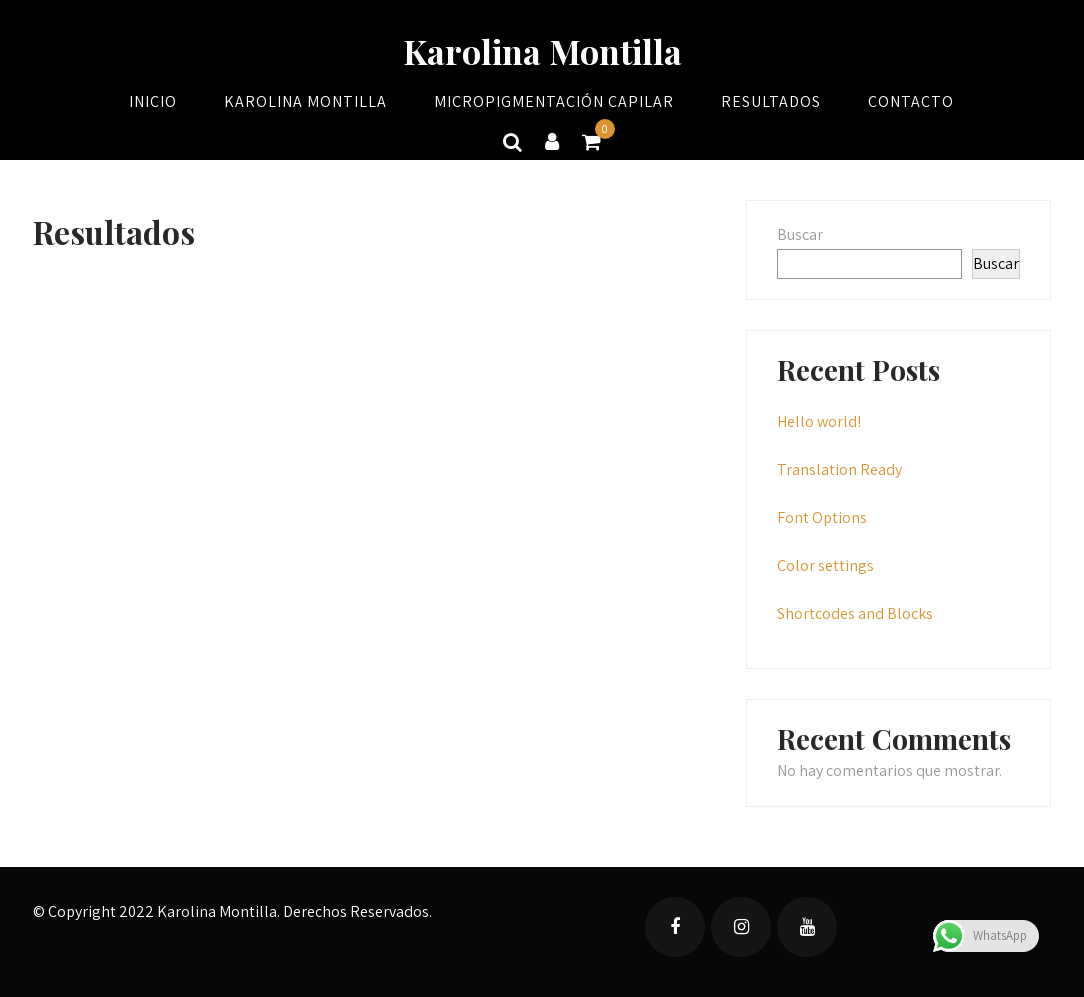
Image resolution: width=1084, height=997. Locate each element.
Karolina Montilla (542, 51)
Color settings (825, 565)
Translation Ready (839, 469)
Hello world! (819, 421)
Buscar (800, 234)
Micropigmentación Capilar (554, 101)
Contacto (911, 101)
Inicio (153, 101)
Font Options (822, 517)
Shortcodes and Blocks (855, 613)
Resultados (771, 101)
